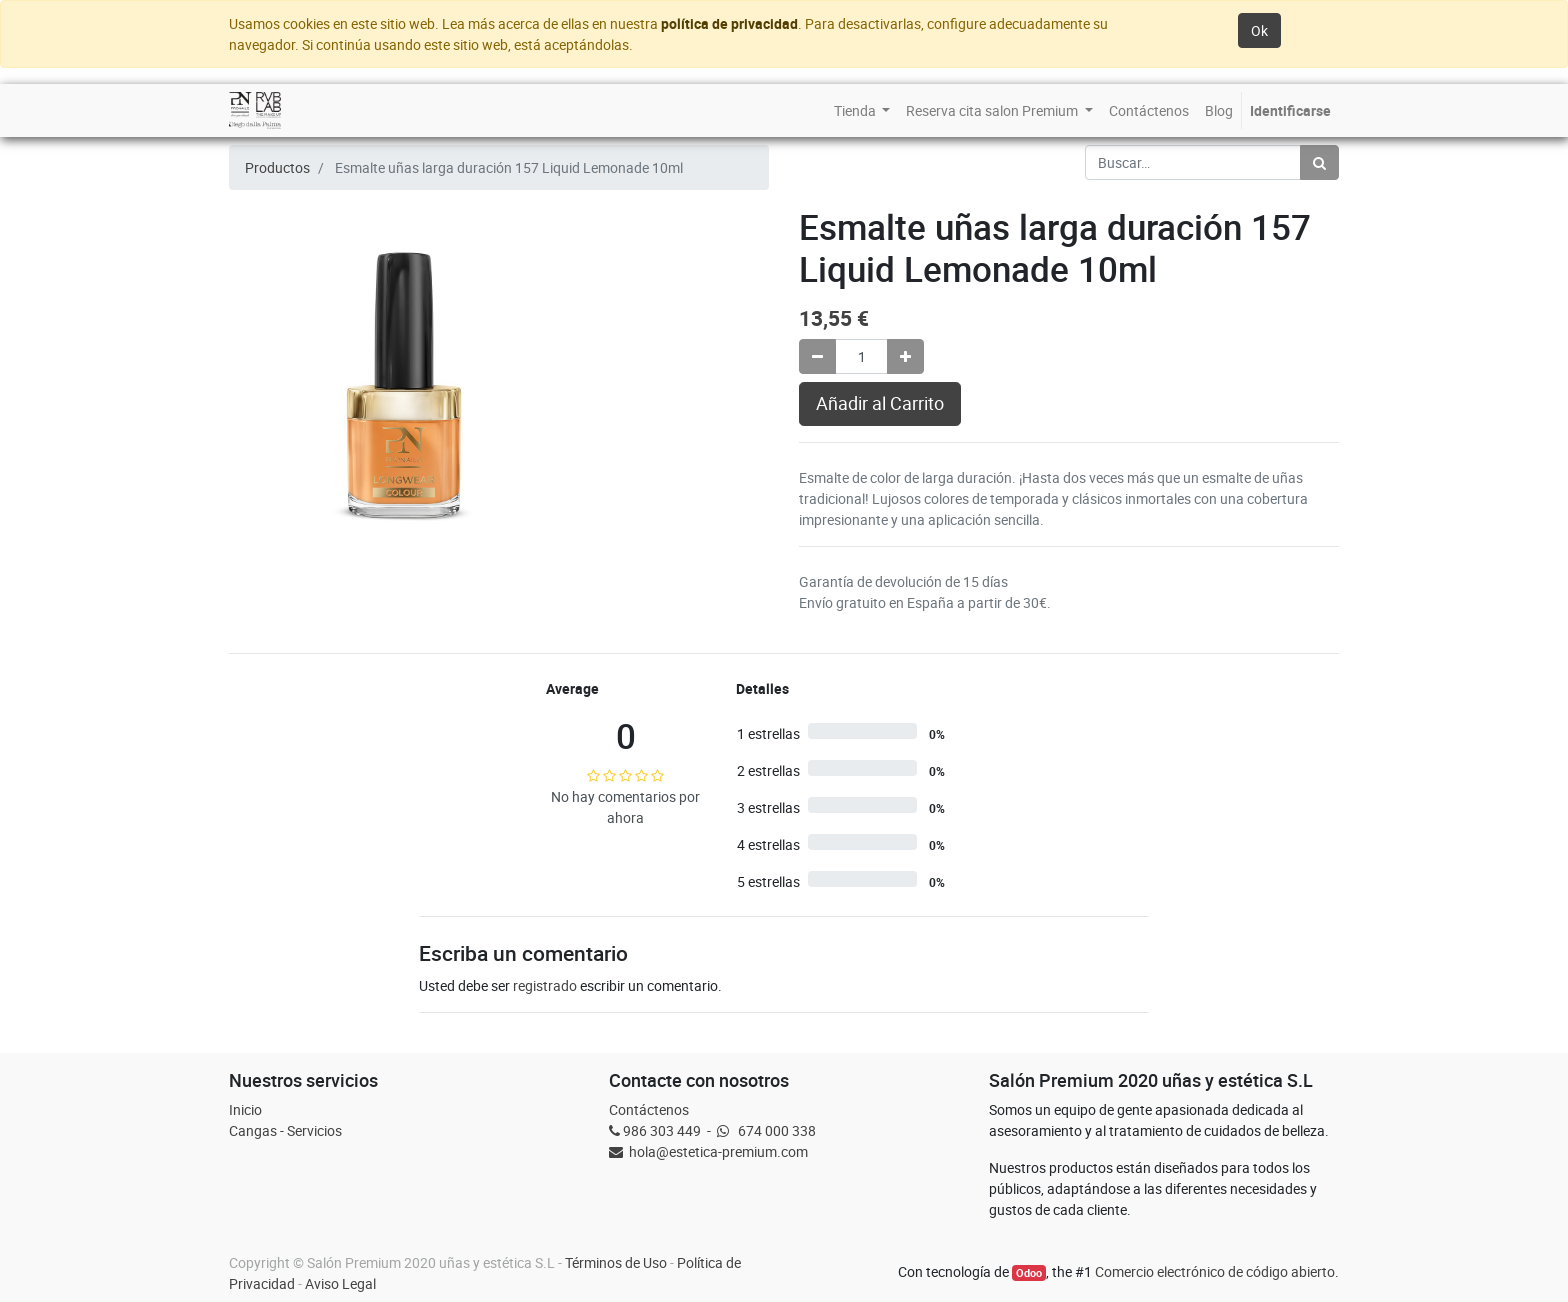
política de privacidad (729, 23)
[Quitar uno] (817, 356)
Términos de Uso (616, 1262)
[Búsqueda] (1319, 162)
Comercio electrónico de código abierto (1215, 1271)
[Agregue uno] (905, 356)
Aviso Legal (340, 1283)
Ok (1259, 30)
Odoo (1029, 1273)
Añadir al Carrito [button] (880, 403)
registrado (545, 985)
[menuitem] (862, 110)
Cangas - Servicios (285, 1130)
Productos (277, 167)
